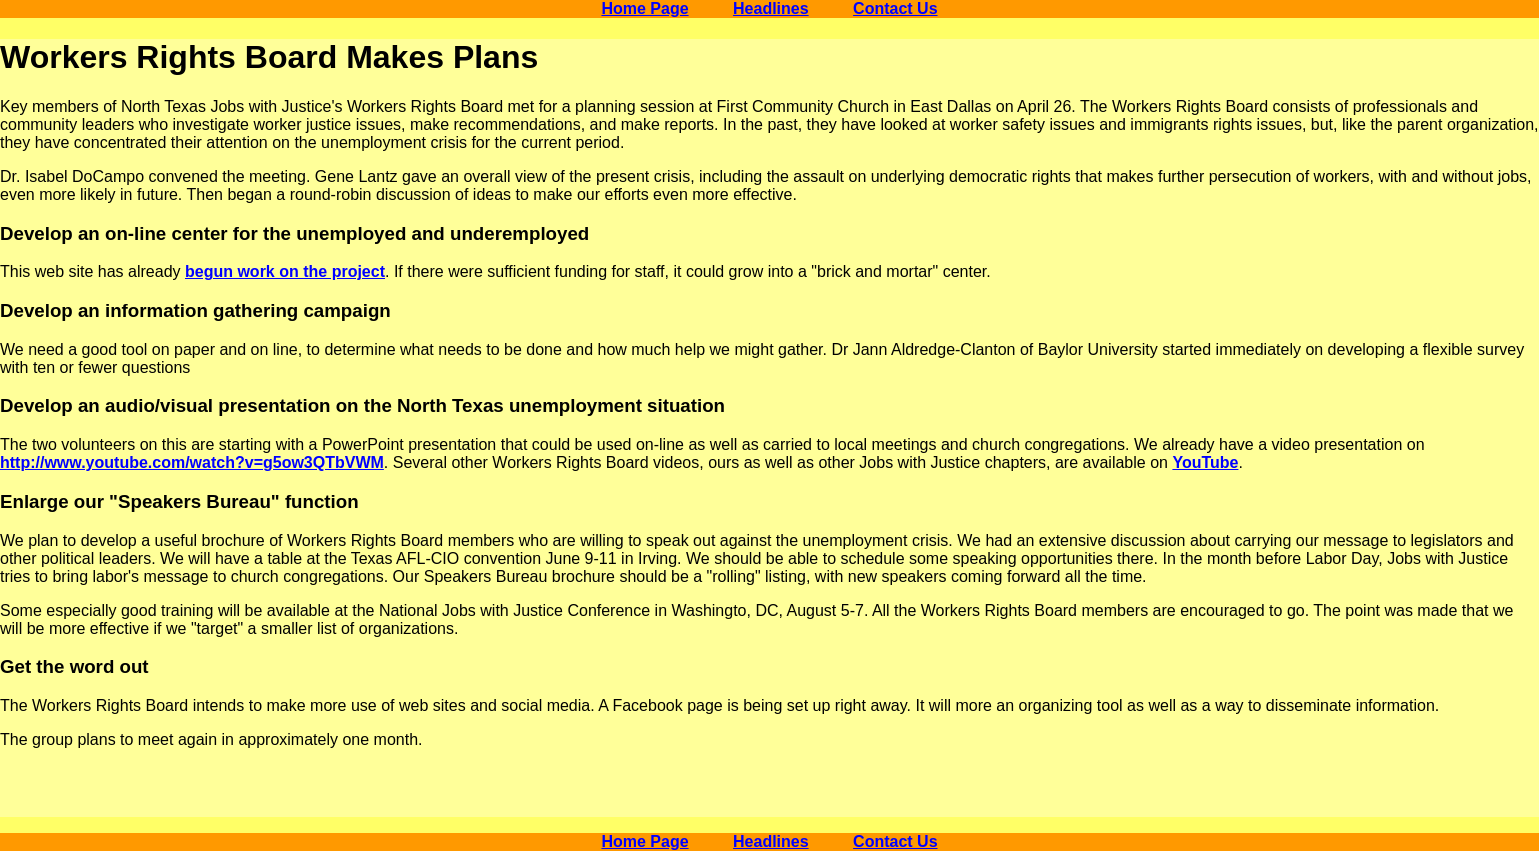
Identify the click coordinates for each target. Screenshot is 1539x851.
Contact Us (895, 8)
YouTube (1205, 462)
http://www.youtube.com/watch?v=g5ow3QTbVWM (192, 462)
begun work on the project (285, 271)
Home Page (644, 8)
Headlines (771, 8)
